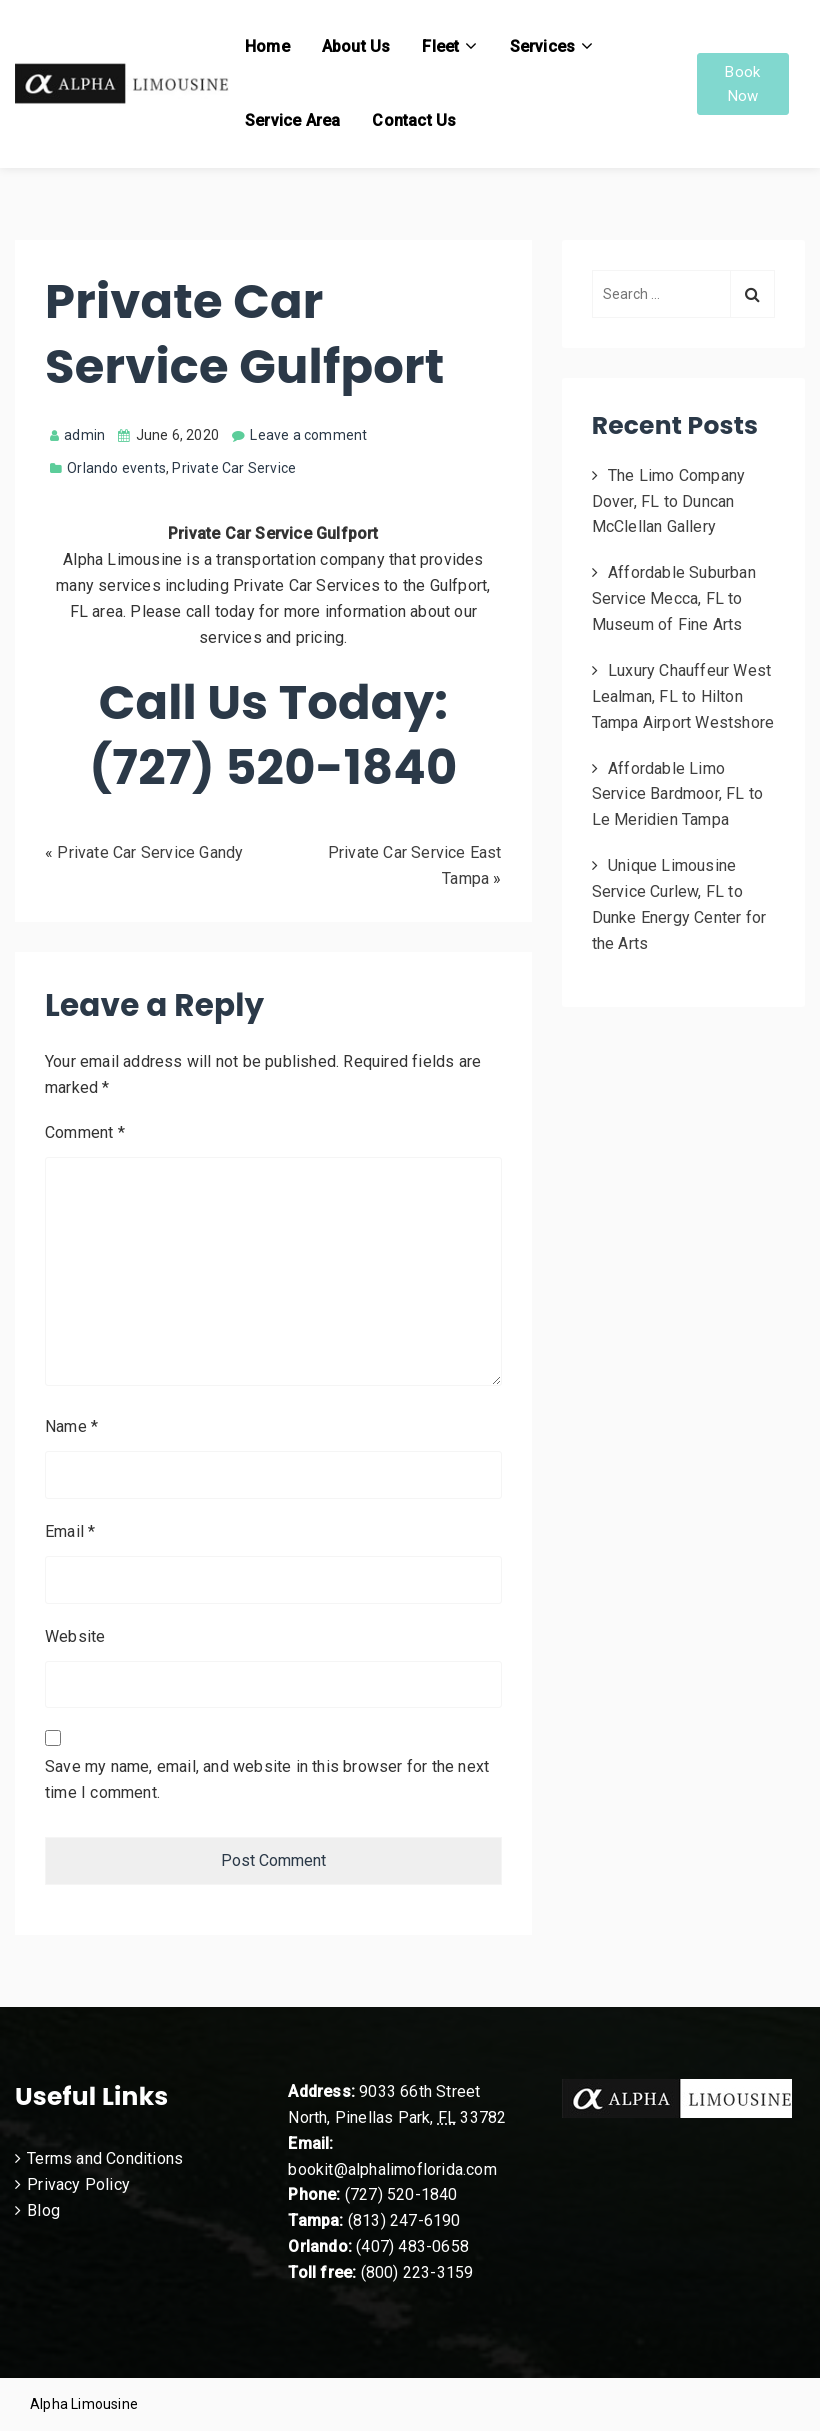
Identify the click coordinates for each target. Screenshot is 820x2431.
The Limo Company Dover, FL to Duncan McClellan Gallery (669, 501)
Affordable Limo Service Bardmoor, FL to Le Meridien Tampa (678, 794)
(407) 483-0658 (412, 2246)
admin (77, 435)
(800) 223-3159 (417, 2272)
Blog (43, 2210)
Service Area (292, 120)
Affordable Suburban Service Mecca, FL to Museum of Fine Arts (674, 598)
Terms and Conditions (105, 2158)
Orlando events (116, 468)
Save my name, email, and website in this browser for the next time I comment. (267, 1779)
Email (70, 1531)
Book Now (742, 84)
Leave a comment (308, 435)
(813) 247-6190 (404, 2220)
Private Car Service (234, 468)
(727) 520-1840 (401, 2194)
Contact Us (414, 120)
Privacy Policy (78, 2184)
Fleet (440, 46)
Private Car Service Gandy (150, 852)
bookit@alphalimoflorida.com (392, 2169)
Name (71, 1426)
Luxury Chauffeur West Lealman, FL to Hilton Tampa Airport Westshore (683, 696)
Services (543, 46)
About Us (356, 46)
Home (267, 46)
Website (75, 1636)
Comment (85, 1132)
